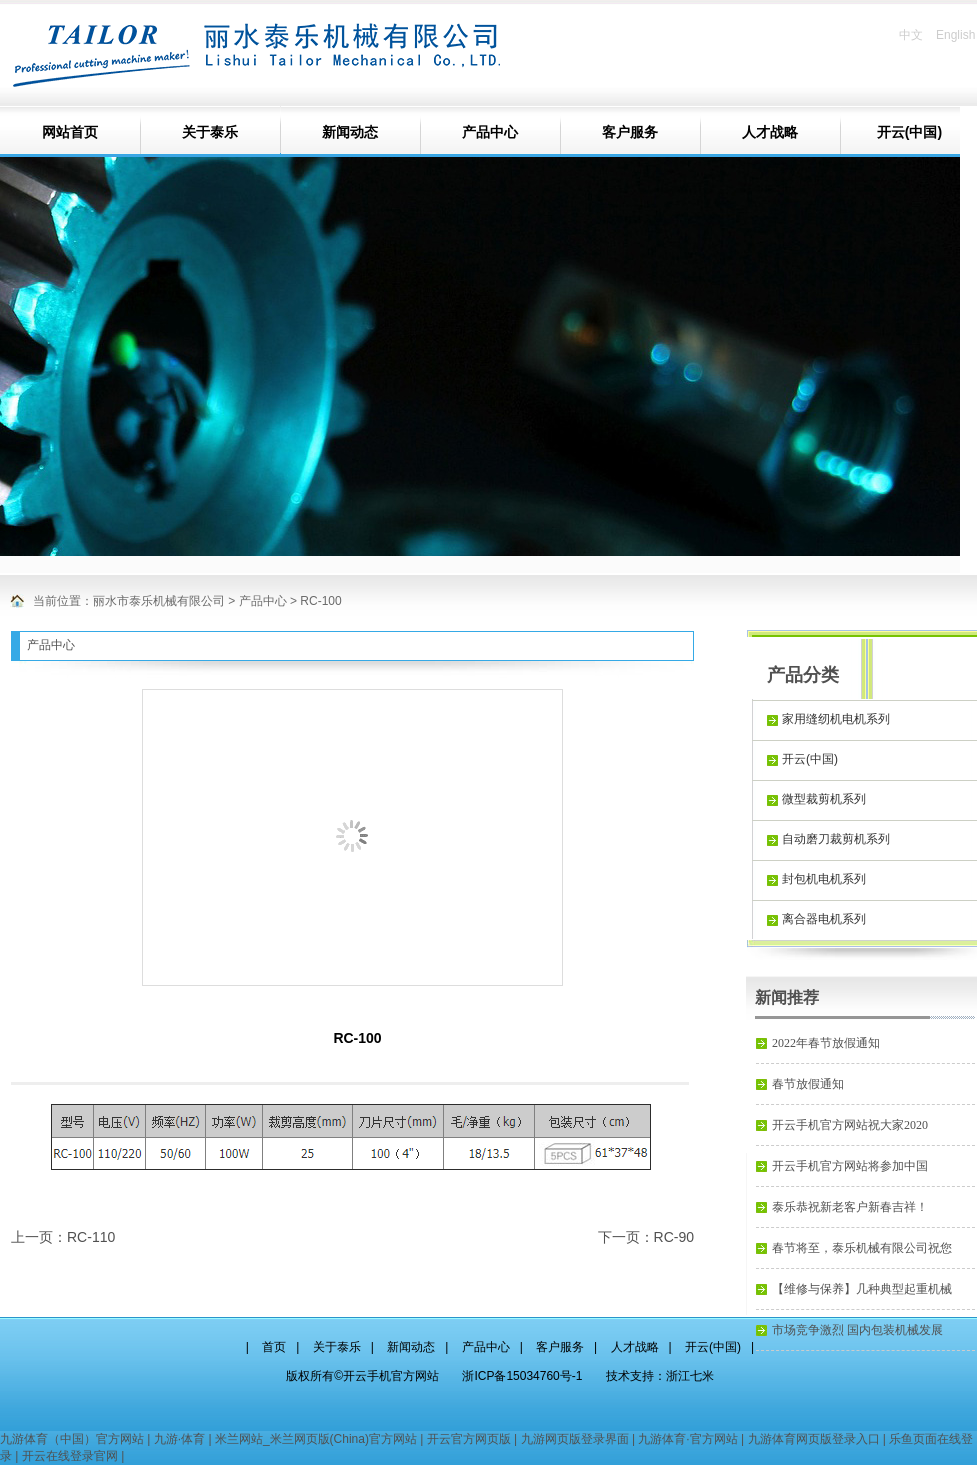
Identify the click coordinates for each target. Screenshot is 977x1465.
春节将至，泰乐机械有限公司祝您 (862, 1248)
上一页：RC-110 (63, 1237)
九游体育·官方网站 (687, 1439)
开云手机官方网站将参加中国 (850, 1166)
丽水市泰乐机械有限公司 (159, 601)
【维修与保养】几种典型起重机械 (862, 1289)
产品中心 (490, 132)
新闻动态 (350, 132)
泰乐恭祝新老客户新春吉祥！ (850, 1207)
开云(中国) (713, 1347)
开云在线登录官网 (70, 1456)
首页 (274, 1347)
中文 (911, 35)
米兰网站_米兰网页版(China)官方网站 (316, 1439)
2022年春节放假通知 (826, 1043)
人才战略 (770, 132)
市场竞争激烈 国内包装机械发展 (857, 1330)
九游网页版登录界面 (575, 1439)
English (955, 35)
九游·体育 (179, 1439)
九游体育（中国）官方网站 (72, 1439)
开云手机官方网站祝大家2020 (850, 1125)
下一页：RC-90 (646, 1237)
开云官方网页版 (469, 1439)
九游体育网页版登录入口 (814, 1439)
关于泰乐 (210, 132)
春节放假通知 (808, 1084)
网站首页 (70, 132)
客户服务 (630, 132)
